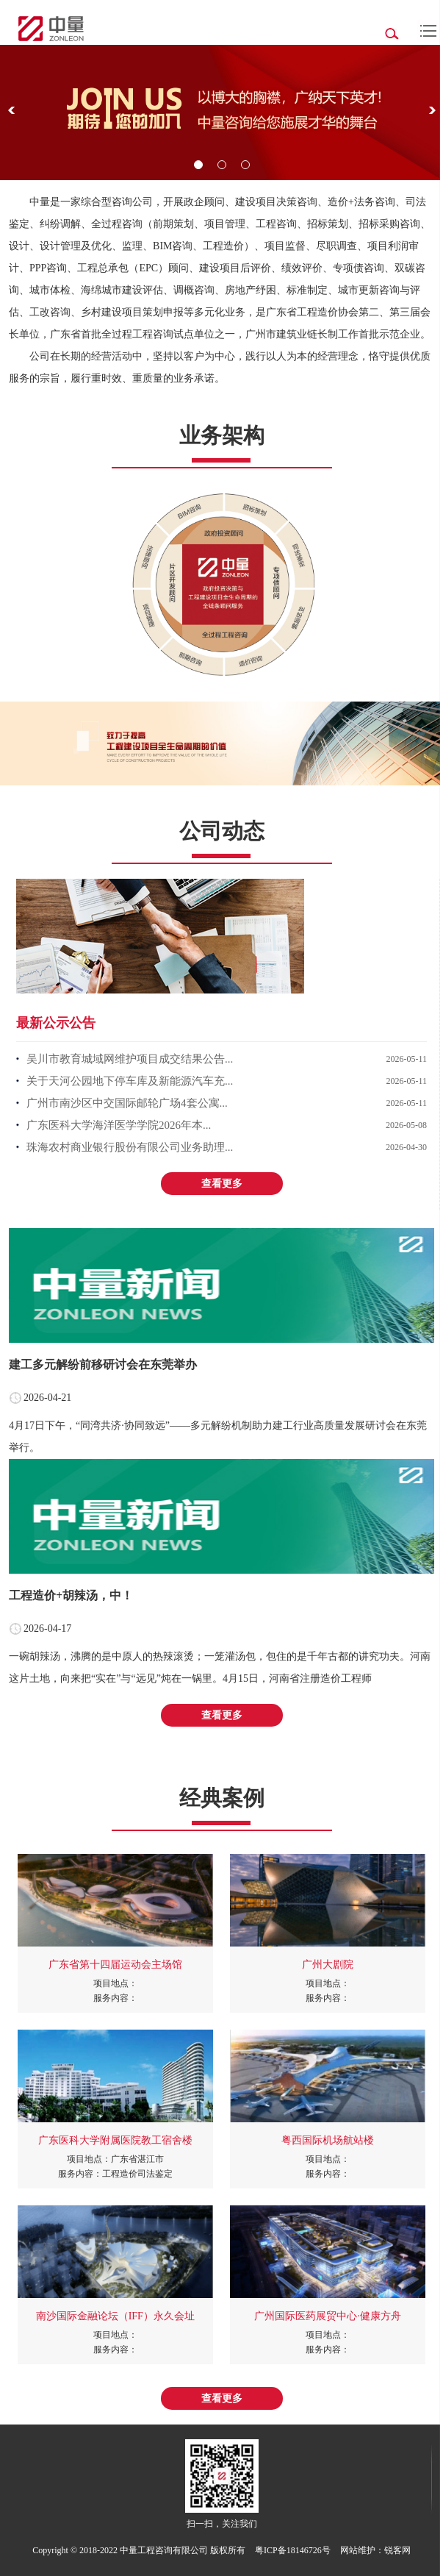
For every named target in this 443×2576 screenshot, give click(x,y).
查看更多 (221, 1183)
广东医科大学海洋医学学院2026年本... (118, 1125)
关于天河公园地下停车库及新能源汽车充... (129, 1081)
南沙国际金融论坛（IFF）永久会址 (115, 2316)
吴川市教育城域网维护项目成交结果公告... (129, 1059)
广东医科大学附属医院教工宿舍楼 (115, 2140)
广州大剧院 (327, 1964)
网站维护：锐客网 (375, 2550)
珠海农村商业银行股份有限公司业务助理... (129, 1147)
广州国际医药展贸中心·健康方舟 (327, 2316)
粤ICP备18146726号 (293, 2550)
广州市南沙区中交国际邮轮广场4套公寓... (127, 1103)
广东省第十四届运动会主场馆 (115, 1964)
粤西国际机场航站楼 (327, 2140)
